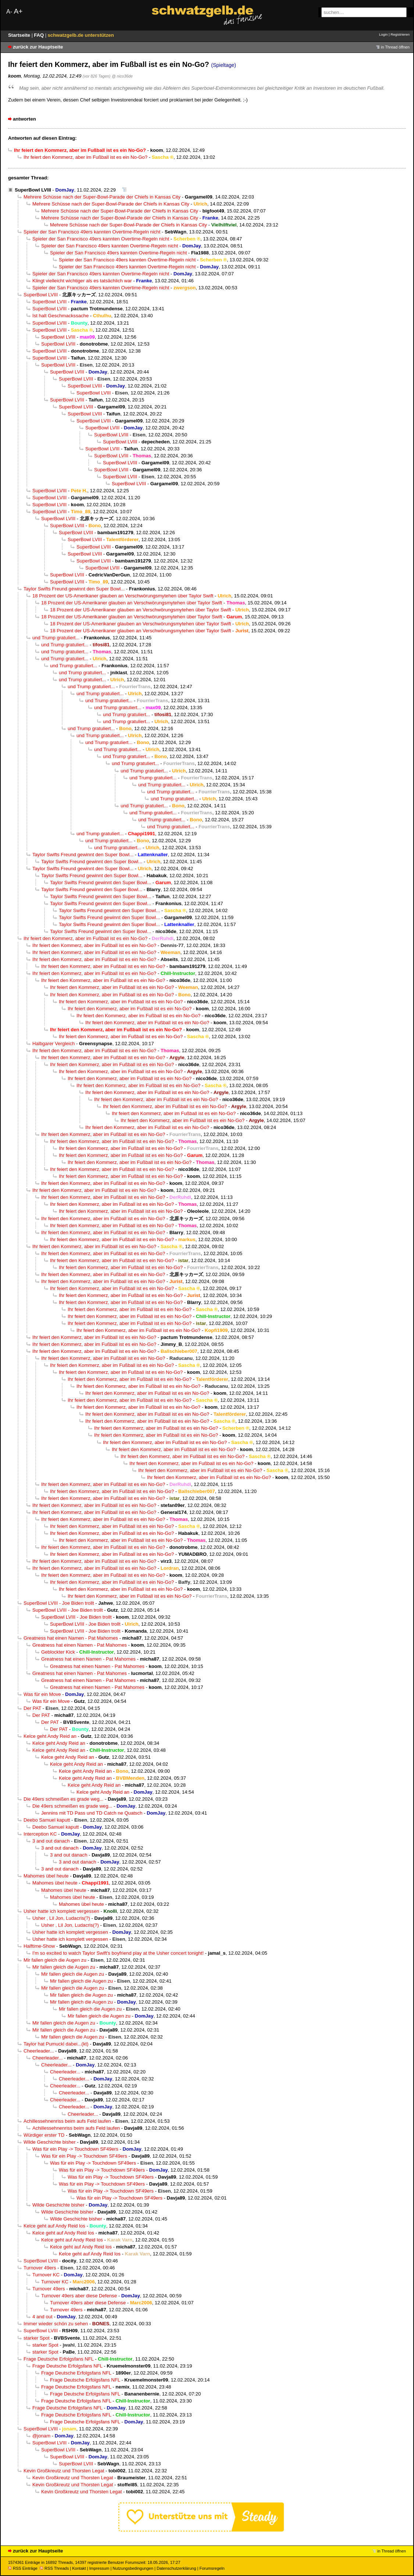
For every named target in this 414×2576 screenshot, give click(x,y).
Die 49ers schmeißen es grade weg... (63, 1799)
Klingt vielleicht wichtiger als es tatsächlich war (82, 280)
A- (9, 11)
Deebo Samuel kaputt (47, 1820)
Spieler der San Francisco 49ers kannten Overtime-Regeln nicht (92, 232)
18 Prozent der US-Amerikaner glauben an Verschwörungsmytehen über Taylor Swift (122, 596)
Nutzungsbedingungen (133, 2568)
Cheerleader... (39, 2051)
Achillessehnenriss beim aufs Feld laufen (67, 2121)
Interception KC (40, 1834)
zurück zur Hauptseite (38, 47)
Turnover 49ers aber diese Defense (79, 2295)
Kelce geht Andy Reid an (50, 1736)
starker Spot (37, 2338)
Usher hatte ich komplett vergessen (61, 1911)
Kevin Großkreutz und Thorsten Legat (64, 2470)
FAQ (39, 35)
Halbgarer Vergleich (53, 1043)
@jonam (41, 2436)
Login (383, 34)
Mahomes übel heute (46, 1876)
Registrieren (400, 34)
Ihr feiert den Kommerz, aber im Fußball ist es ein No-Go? (85, 157)
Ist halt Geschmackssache (60, 315)
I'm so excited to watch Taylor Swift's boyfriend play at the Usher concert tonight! (118, 1953)
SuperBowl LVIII (33, 190)
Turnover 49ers (40, 2267)
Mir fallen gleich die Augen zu (55, 1960)
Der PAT (32, 1708)
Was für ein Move (42, 1694)
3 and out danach (50, 1841)
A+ (18, 11)
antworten (24, 119)
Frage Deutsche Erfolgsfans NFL (59, 2359)
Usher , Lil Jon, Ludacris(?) (61, 1918)
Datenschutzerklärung (176, 2568)
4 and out (42, 2316)
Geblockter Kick (58, 1652)
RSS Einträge (23, 2568)
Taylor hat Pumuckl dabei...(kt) (56, 2044)
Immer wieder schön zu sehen (56, 2323)
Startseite (20, 35)
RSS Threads (54, 2568)
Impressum (99, 2568)
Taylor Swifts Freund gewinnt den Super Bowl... (74, 589)
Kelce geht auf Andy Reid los (54, 2226)
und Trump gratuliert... (55, 637)
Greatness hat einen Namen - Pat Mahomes (71, 1638)
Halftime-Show (39, 1946)
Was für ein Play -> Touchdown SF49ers (75, 2149)
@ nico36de (122, 76)
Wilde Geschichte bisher (50, 2142)
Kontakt (79, 2568)
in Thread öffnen (395, 47)
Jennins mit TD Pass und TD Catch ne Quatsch (91, 1813)
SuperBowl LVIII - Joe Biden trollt (59, 1603)
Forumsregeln (211, 2568)
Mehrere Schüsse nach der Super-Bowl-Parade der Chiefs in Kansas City (102, 197)
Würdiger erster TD (44, 2135)
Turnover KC (46, 2274)
